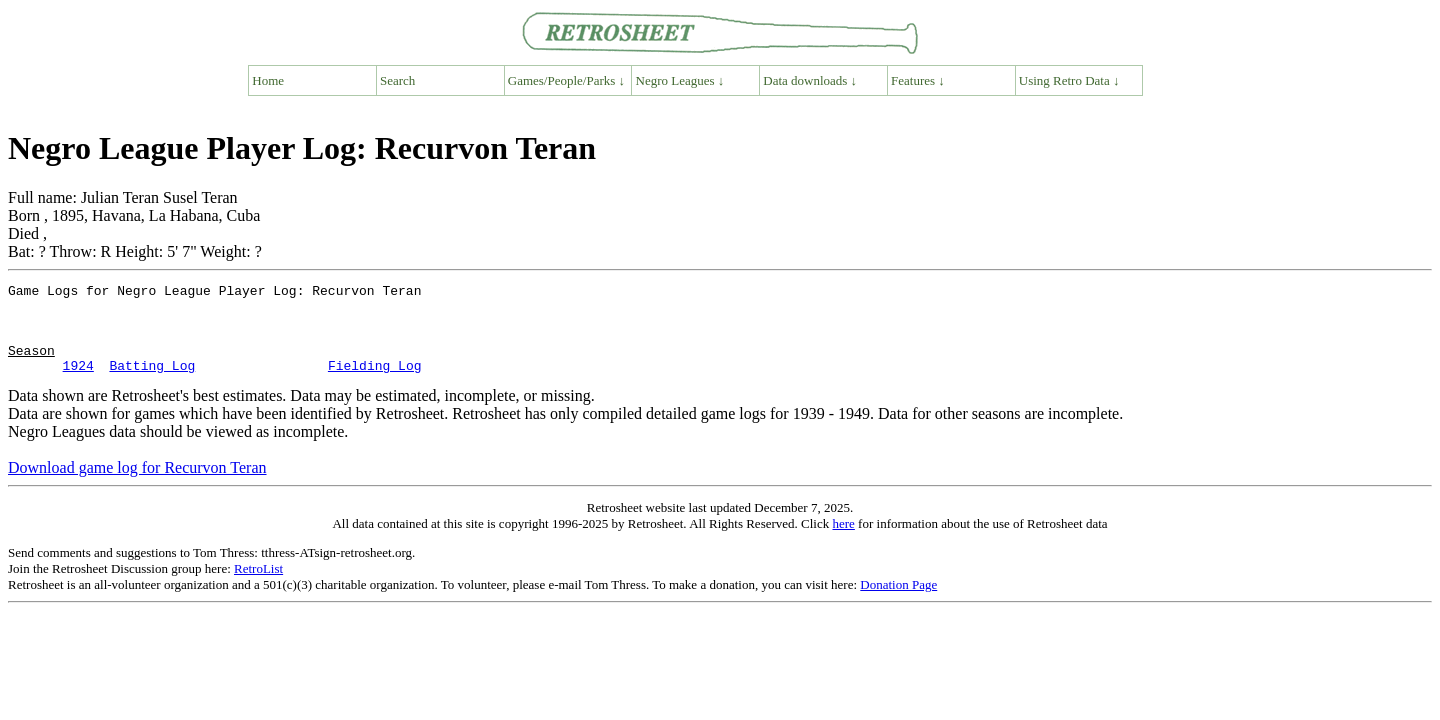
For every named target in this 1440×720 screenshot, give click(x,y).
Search (397, 80)
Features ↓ (918, 80)
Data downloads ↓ (810, 80)
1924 (78, 383)
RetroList (258, 586)
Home (268, 80)
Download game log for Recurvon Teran (137, 485)
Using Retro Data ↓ (1069, 80)
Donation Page (898, 602)
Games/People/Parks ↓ (566, 80)
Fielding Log (375, 383)
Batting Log (152, 383)
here (843, 541)
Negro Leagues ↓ (680, 80)
